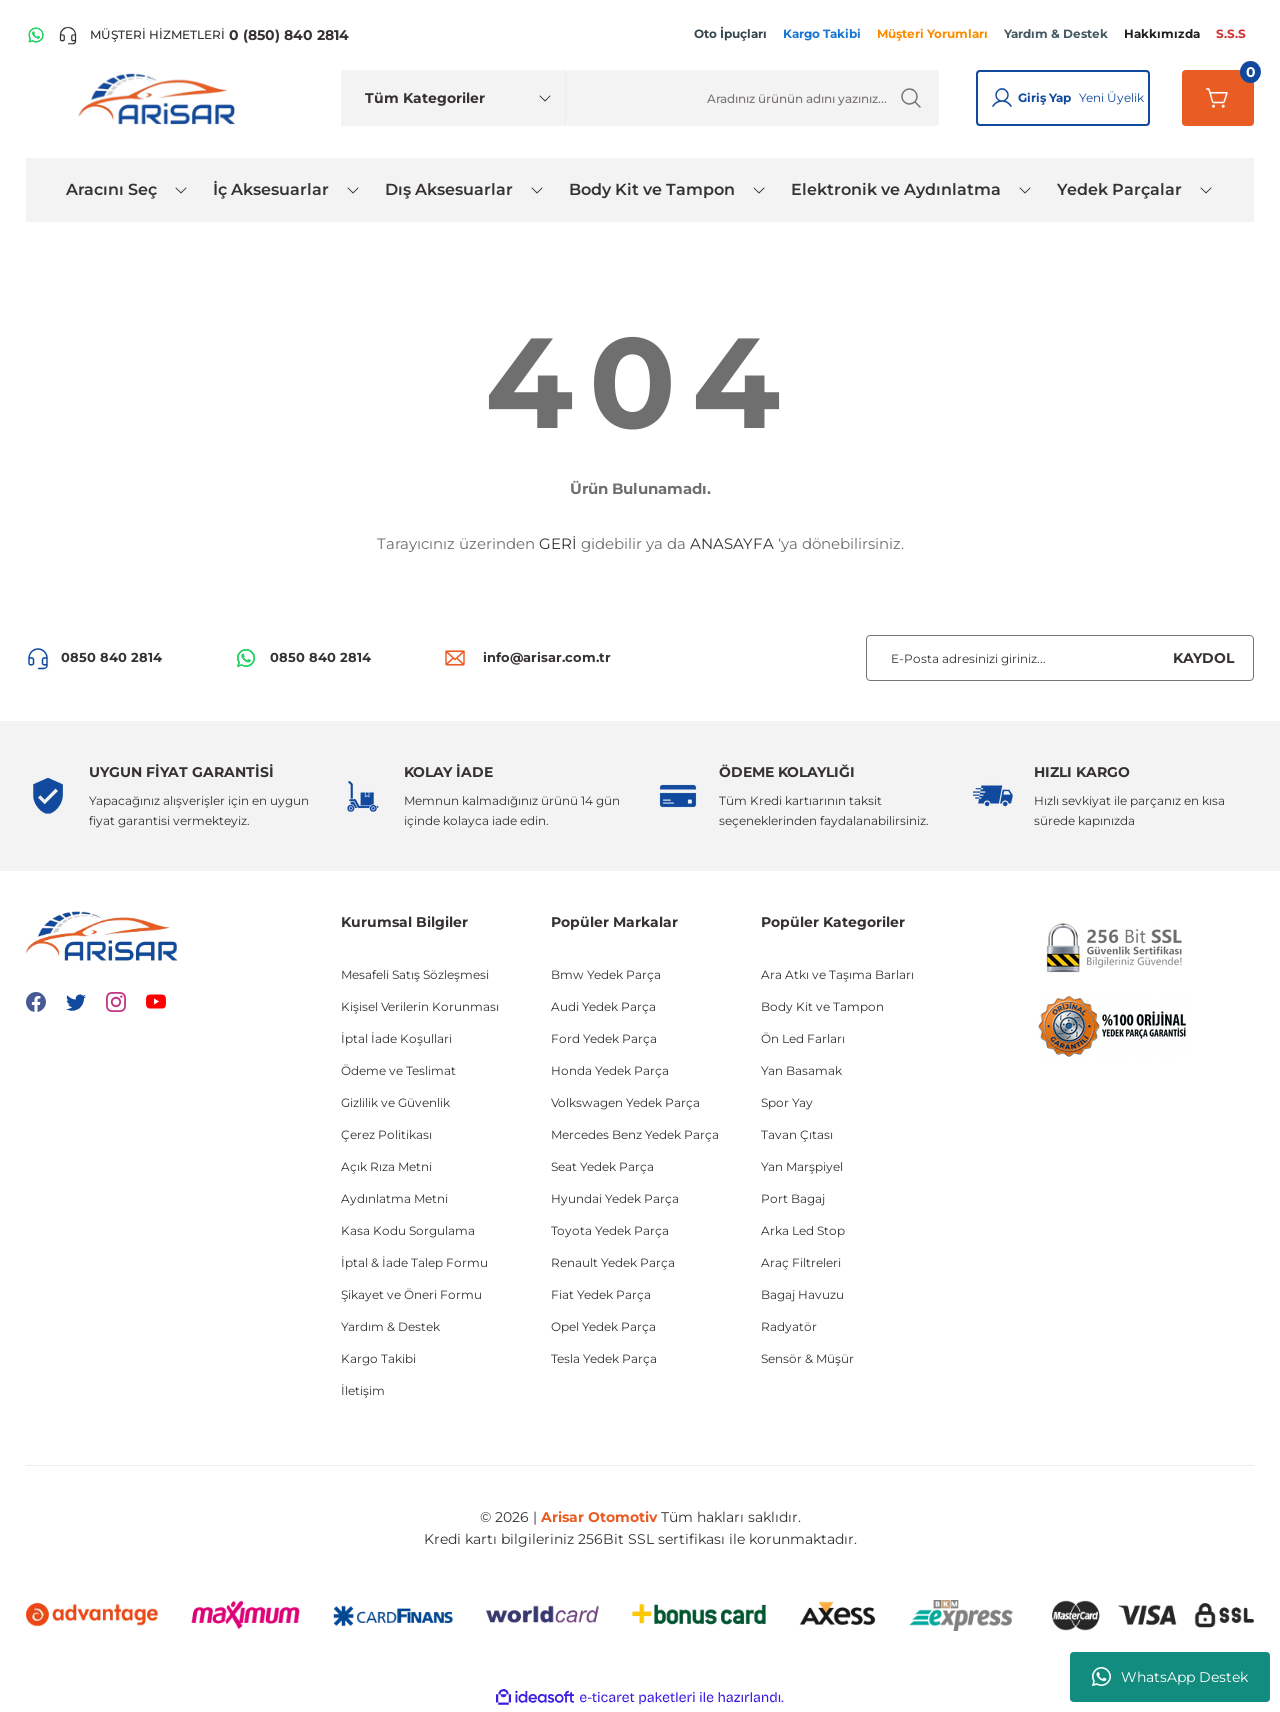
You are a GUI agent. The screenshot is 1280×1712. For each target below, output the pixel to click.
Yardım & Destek (390, 1326)
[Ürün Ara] (752, 98)
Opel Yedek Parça (603, 1326)
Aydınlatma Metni (394, 1198)
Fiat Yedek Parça (601, 1294)
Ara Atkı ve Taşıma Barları (837, 974)
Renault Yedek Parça (613, 1262)
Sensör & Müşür (807, 1358)
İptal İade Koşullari (396, 1038)
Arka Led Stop (803, 1230)
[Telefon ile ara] (203, 35)
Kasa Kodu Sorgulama (408, 1230)
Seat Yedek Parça (602, 1166)
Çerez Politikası (386, 1134)
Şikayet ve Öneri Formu (411, 1294)
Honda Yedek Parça (610, 1070)
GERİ (558, 543)
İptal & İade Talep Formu (414, 1262)
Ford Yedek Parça (604, 1038)
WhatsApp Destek (1170, 1677)
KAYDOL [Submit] (1203, 658)
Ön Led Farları (803, 1038)
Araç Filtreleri (801, 1262)
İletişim (363, 1390)
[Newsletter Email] (1060, 658)
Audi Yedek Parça (603, 1006)
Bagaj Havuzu (802, 1294)
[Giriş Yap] (1002, 98)
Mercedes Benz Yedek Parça (635, 1134)
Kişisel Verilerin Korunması (420, 1006)
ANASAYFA (732, 543)
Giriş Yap (1044, 97)
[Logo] (161, 98)
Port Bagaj (793, 1198)
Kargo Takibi (378, 1358)
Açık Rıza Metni (386, 1166)
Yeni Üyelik (1111, 97)
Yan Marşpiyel (802, 1166)
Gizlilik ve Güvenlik (395, 1102)
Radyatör (789, 1326)
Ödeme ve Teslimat (398, 1070)
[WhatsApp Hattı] (36, 35)
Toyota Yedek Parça (610, 1230)
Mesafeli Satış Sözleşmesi (415, 974)
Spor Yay (787, 1102)
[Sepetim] (1218, 98)
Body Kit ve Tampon (822, 1006)
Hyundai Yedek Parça (615, 1198)
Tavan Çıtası (797, 1134)
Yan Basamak (801, 1070)
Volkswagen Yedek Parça (625, 1102)
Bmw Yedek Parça (606, 974)
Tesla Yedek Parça (604, 1358)
